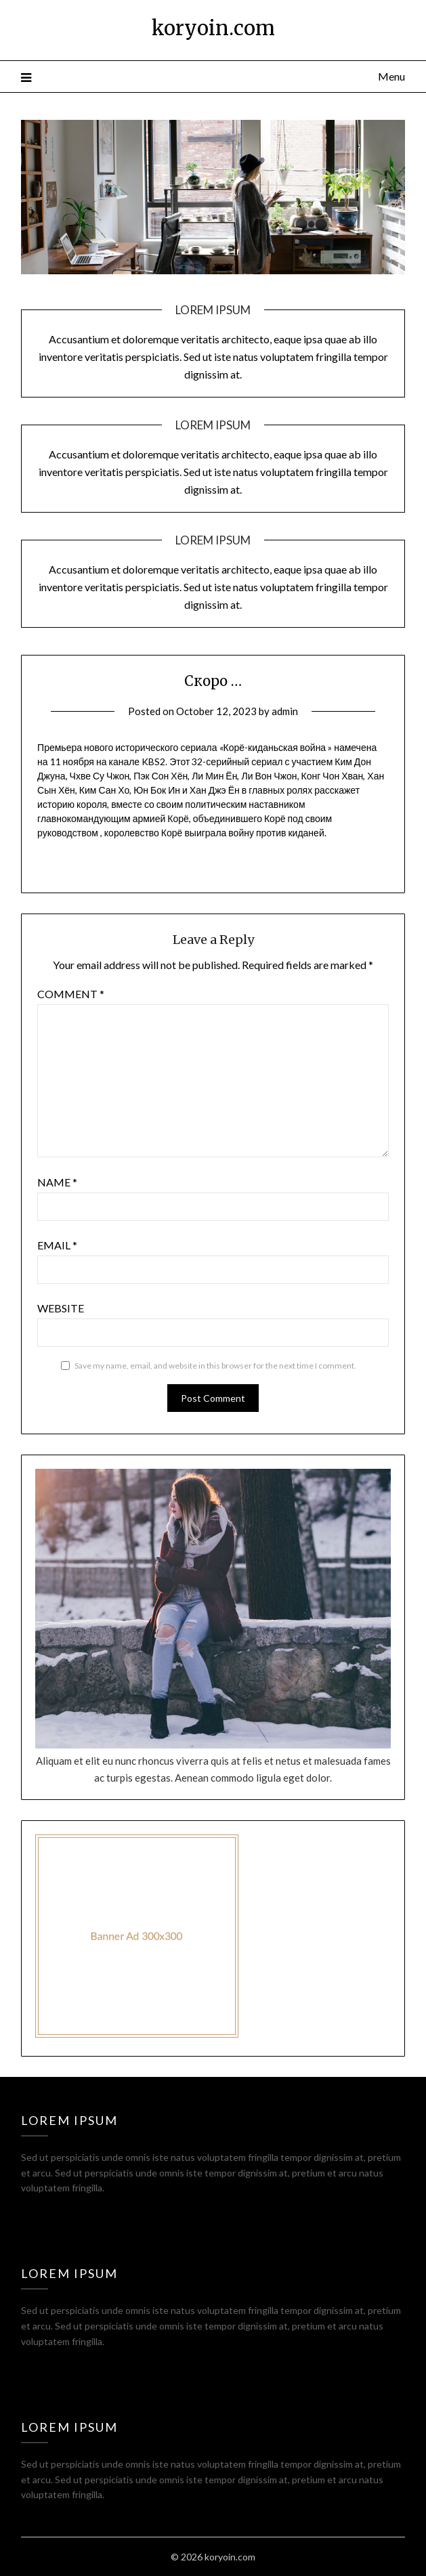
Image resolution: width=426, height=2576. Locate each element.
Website (60, 1308)
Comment (70, 993)
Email (57, 1245)
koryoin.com (213, 28)
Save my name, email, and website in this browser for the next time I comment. (215, 1365)
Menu (391, 76)
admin (285, 711)
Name (57, 1182)
